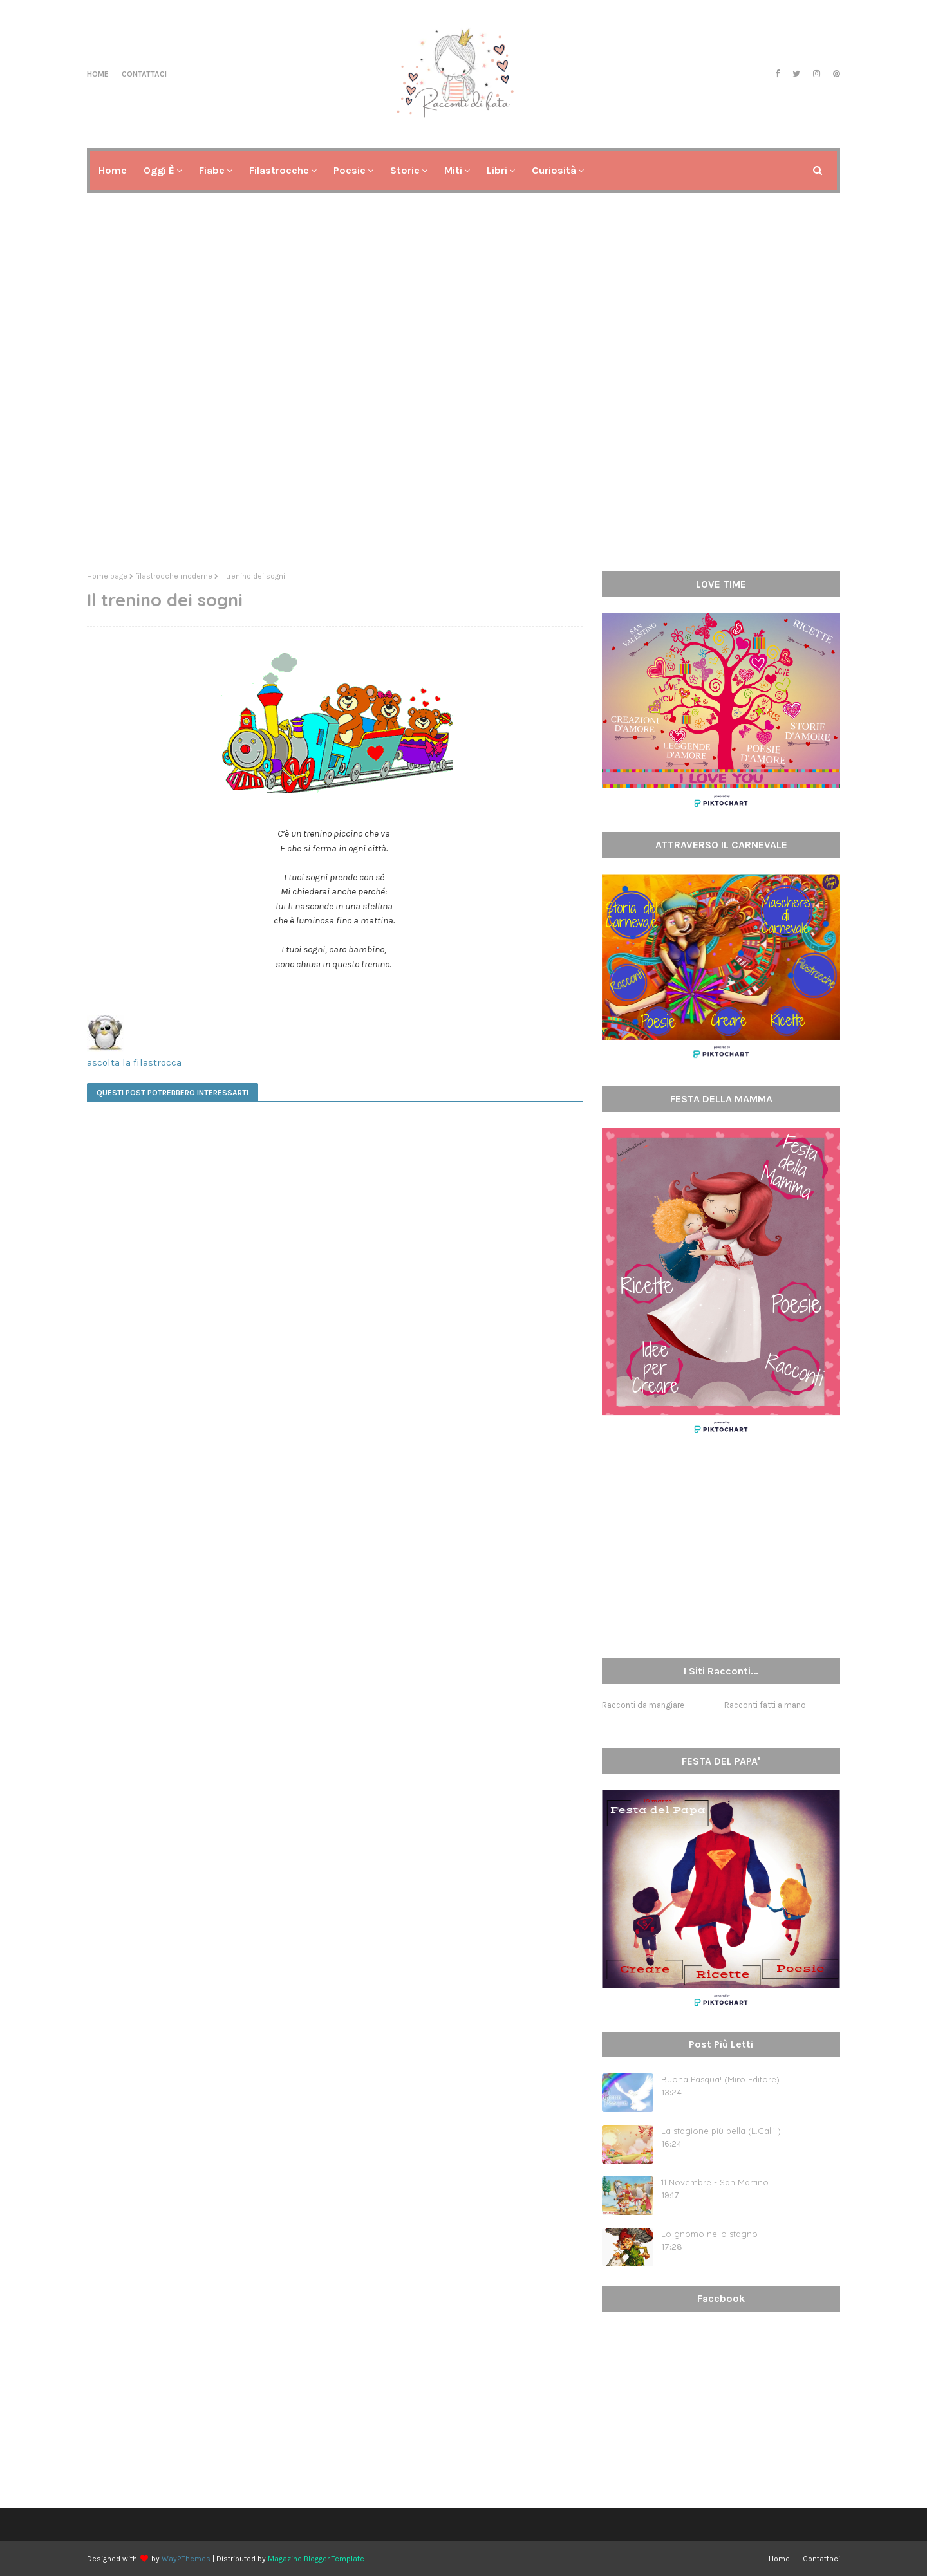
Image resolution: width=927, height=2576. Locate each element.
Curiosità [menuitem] (554, 170)
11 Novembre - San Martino (715, 2182)
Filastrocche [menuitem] (279, 170)
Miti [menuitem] (453, 170)
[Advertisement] (463, 462)
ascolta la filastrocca (134, 1062)
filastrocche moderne (173, 575)
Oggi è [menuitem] (159, 170)
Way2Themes (186, 2558)
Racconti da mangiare (643, 1705)
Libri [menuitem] (497, 170)
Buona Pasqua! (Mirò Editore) (720, 2079)
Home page (107, 575)
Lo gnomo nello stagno (709, 2234)
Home (98, 74)
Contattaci (144, 74)
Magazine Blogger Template (316, 2558)
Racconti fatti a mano (765, 1705)
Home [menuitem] (112, 170)
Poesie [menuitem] (349, 170)
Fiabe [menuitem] (212, 170)
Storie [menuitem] (405, 170)
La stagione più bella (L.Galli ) (721, 2131)
